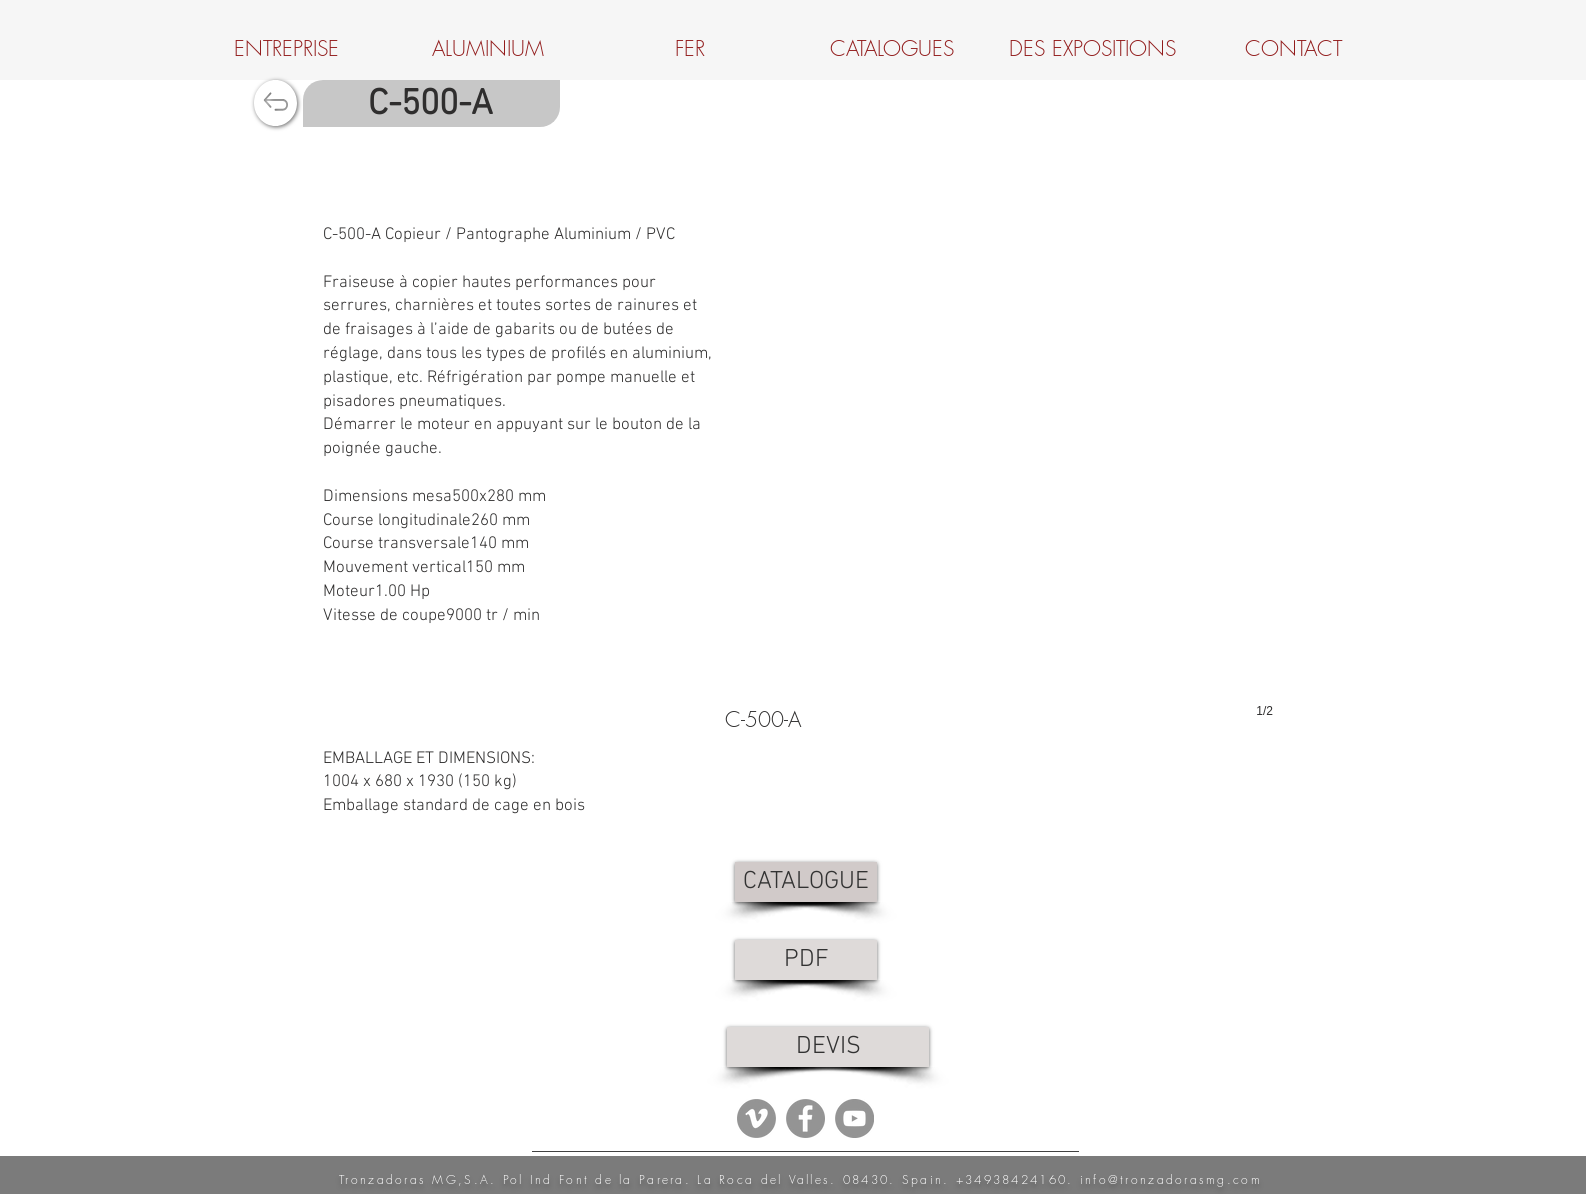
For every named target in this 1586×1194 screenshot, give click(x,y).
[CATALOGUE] (806, 882)
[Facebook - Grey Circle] (805, 1118)
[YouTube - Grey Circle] (854, 1118)
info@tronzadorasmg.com (1171, 1179)
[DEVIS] (828, 1047)
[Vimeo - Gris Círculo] (756, 1118)
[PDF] (806, 960)
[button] (999, 430)
